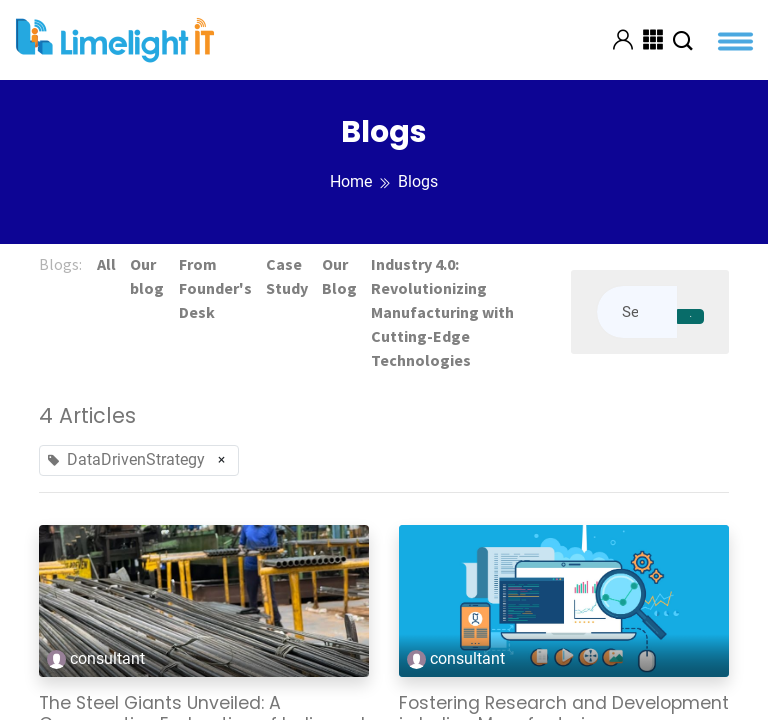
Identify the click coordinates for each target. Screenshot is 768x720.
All (107, 264)
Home (351, 181)
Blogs (418, 181)
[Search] (690, 317)
